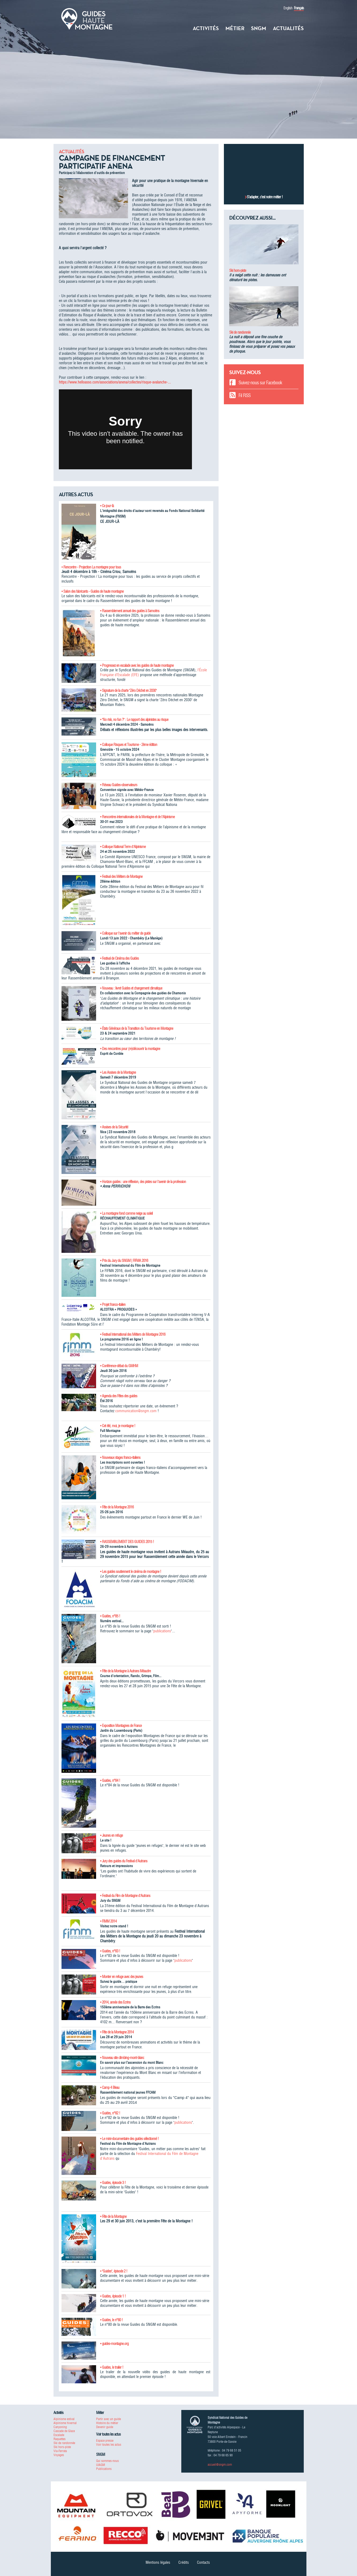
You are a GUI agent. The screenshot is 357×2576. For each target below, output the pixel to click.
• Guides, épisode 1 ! (113, 2296)
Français (299, 8)
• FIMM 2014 (108, 1921)
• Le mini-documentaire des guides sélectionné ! (129, 2138)
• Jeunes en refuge (111, 1835)
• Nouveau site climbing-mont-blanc (122, 2057)
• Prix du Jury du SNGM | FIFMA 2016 (124, 1260)
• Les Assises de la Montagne (118, 1072)
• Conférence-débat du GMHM (119, 1365)
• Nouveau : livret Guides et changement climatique (131, 988)
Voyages (59, 2455)
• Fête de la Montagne (113, 2216)
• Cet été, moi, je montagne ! (117, 1425)
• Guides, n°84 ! (110, 1780)
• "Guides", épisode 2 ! (113, 2271)
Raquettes (59, 2439)
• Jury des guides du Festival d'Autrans (123, 1861)
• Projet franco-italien (112, 1304)
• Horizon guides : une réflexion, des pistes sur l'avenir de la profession (143, 1181)
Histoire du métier (107, 2423)
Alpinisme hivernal (65, 2423)
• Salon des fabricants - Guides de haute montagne (92, 591)
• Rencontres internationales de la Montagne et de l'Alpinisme (137, 816)
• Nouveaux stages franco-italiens (120, 1457)
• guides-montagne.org (114, 2343)
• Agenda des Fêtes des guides (118, 1396)
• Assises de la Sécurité (114, 1127)
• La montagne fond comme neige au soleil (126, 1213)
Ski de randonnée (240, 332)
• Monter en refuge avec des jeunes (121, 1976)
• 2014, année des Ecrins (115, 2002)
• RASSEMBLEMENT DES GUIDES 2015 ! (127, 1541)
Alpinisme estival (64, 2419)
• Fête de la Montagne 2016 (117, 1507)
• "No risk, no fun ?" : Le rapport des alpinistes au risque (134, 719)
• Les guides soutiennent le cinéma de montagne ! (130, 1571)
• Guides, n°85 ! (110, 1616)
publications (162, 1631)
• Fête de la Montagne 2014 (117, 2032)
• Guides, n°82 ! (110, 2113)
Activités (206, 28)
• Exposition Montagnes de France (121, 1725)
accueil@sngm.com (220, 2464)
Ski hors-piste (237, 270)
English (288, 8)
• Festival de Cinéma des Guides (119, 958)
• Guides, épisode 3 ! (113, 2182)
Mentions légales (158, 2562)
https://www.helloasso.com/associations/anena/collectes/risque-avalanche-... (115, 382)
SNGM (258, 28)
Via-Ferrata (60, 2451)
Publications (104, 2469)
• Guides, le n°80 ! (111, 2319)
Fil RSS (245, 395)
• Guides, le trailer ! (111, 2367)
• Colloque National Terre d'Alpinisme (123, 846)
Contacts (203, 2562)
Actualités (288, 28)
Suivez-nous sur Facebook (260, 382)
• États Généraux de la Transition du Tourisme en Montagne (136, 1028)
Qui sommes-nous (107, 2461)
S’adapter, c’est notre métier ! (265, 197)
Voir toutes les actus (108, 2444)
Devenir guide (104, 2427)
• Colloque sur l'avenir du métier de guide (125, 933)
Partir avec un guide (108, 2419)
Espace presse (104, 2440)
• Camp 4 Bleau (109, 2087)
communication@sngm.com (136, 1410)
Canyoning (60, 2427)
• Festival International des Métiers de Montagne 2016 (132, 1334)
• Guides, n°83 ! (110, 1951)
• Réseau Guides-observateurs (118, 784)
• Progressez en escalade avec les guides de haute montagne (137, 665)
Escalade (59, 2435)
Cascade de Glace (64, 2431)
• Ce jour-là (107, 505)
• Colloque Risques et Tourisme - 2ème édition (128, 744)
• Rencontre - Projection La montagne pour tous (91, 567)
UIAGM (100, 2465)
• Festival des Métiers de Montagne (121, 876)
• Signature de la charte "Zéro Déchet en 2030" (128, 690)
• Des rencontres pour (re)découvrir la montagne (130, 1048)
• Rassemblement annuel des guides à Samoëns (129, 610)
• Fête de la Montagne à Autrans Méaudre (125, 1671)
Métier (234, 28)
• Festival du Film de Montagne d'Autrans (125, 1895)
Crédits (183, 2562)
